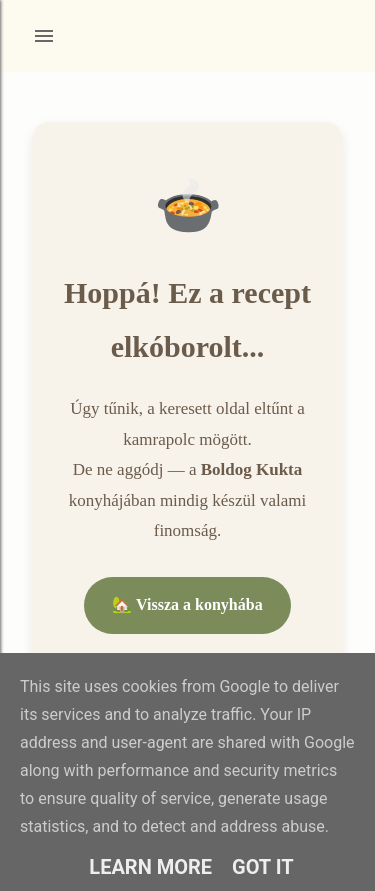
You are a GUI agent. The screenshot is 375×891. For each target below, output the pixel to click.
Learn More (150, 867)
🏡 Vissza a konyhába (187, 604)
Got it (263, 867)
